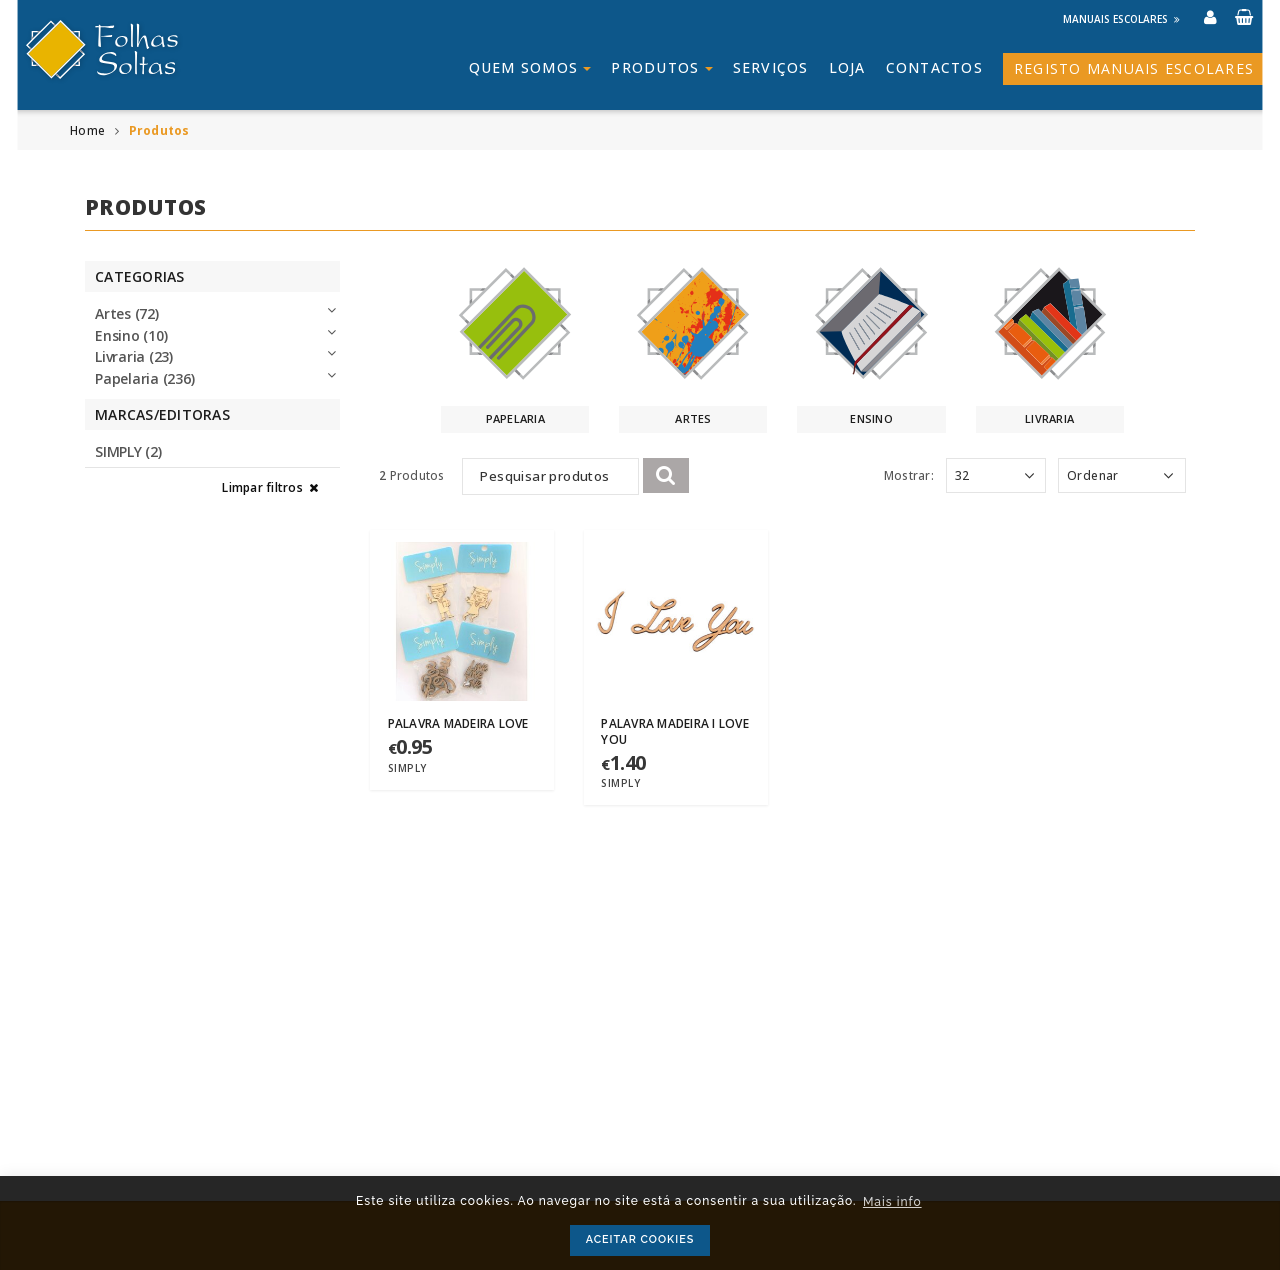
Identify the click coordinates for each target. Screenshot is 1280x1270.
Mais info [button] (892, 1202)
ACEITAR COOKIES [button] (640, 1239)
